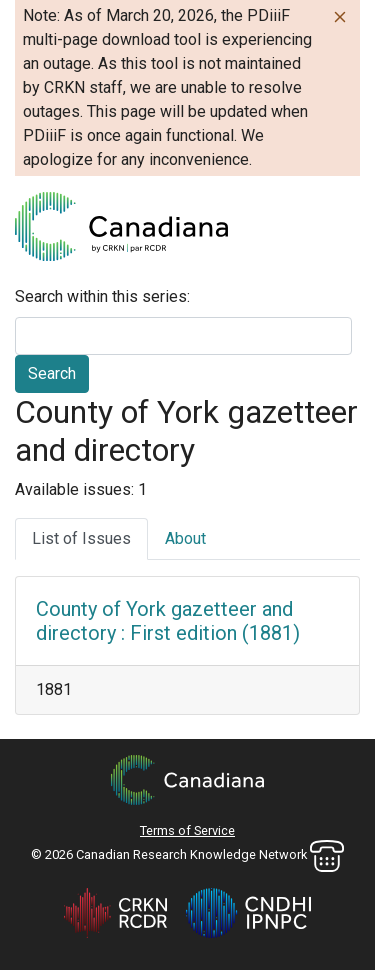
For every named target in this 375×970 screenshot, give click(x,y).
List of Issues (81, 538)
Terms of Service (187, 830)
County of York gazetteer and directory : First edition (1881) (168, 621)
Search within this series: (102, 296)
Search (52, 373)
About (185, 538)
